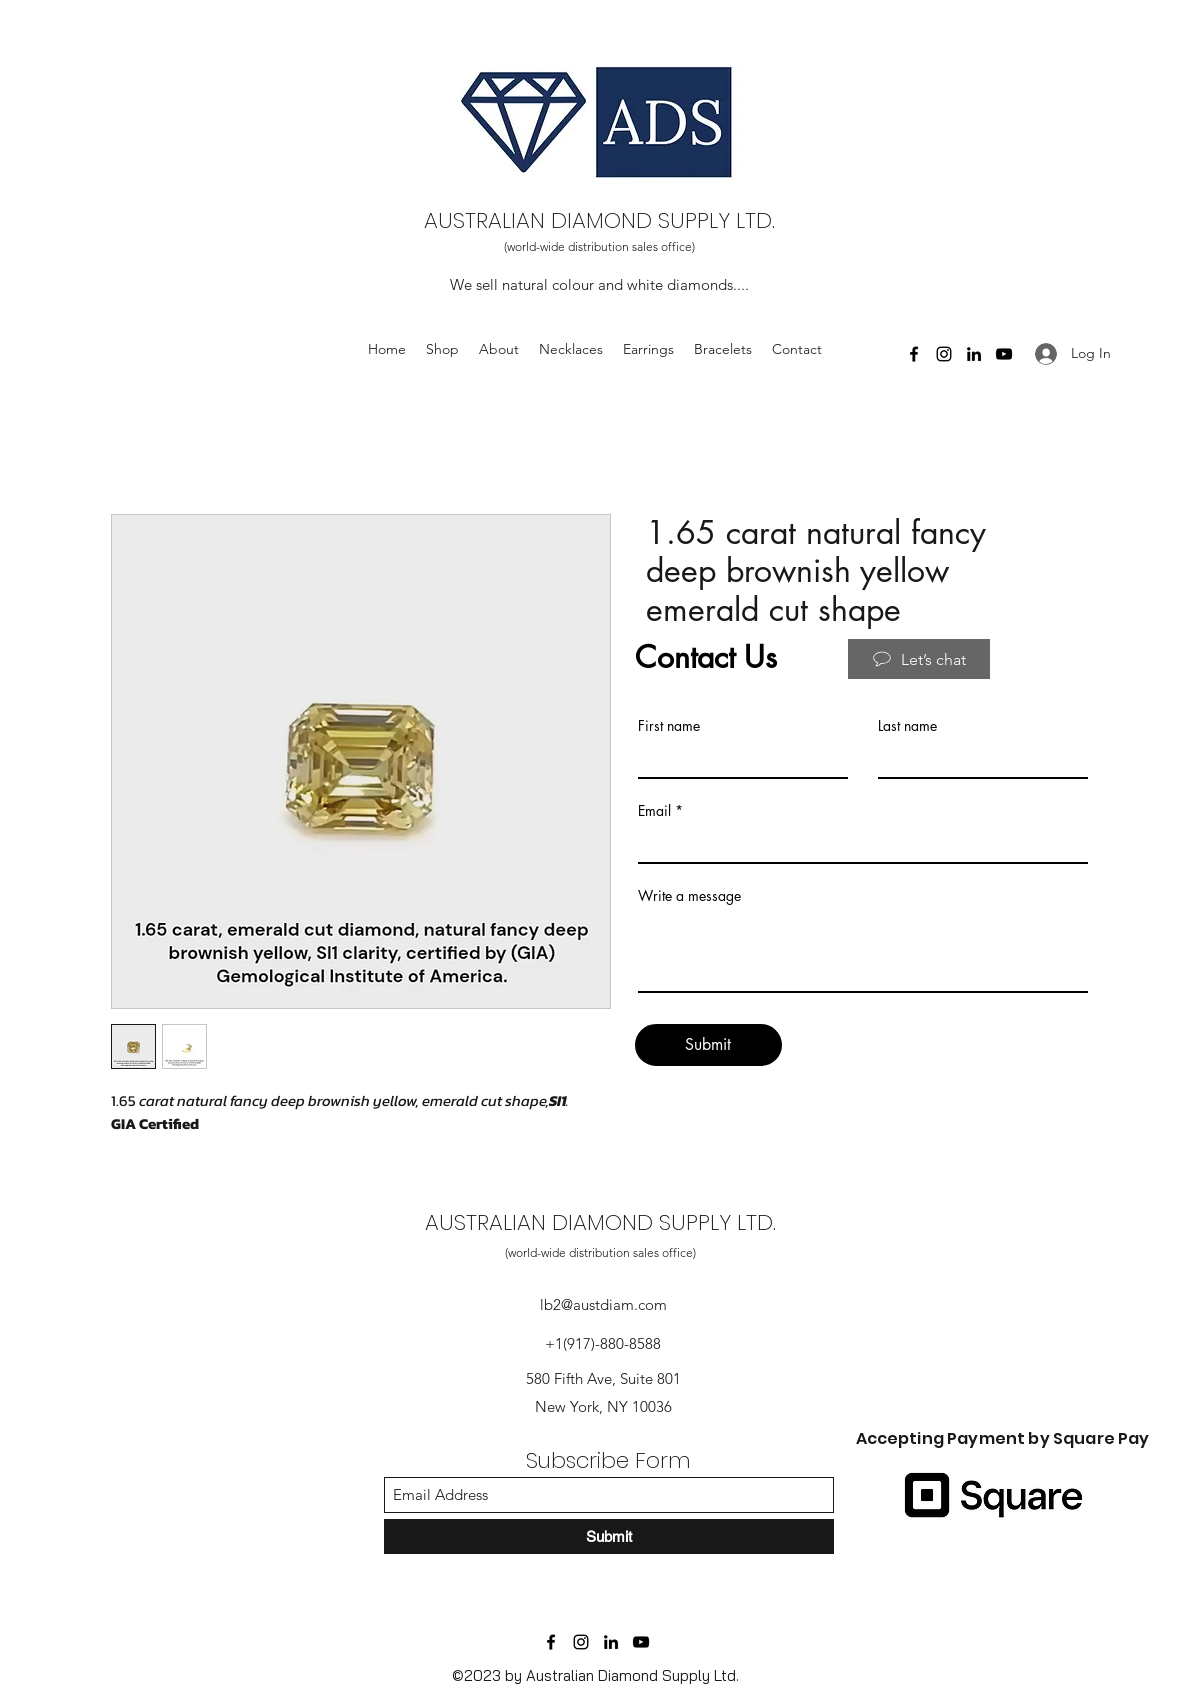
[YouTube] (641, 1642)
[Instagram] (581, 1642)
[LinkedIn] (611, 1642)
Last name (907, 726)
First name (669, 726)
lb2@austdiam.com (603, 1304)
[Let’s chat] (919, 659)
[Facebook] (551, 1642)
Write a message (689, 896)
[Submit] (708, 1045)
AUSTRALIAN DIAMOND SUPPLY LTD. (599, 220)
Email (654, 811)
